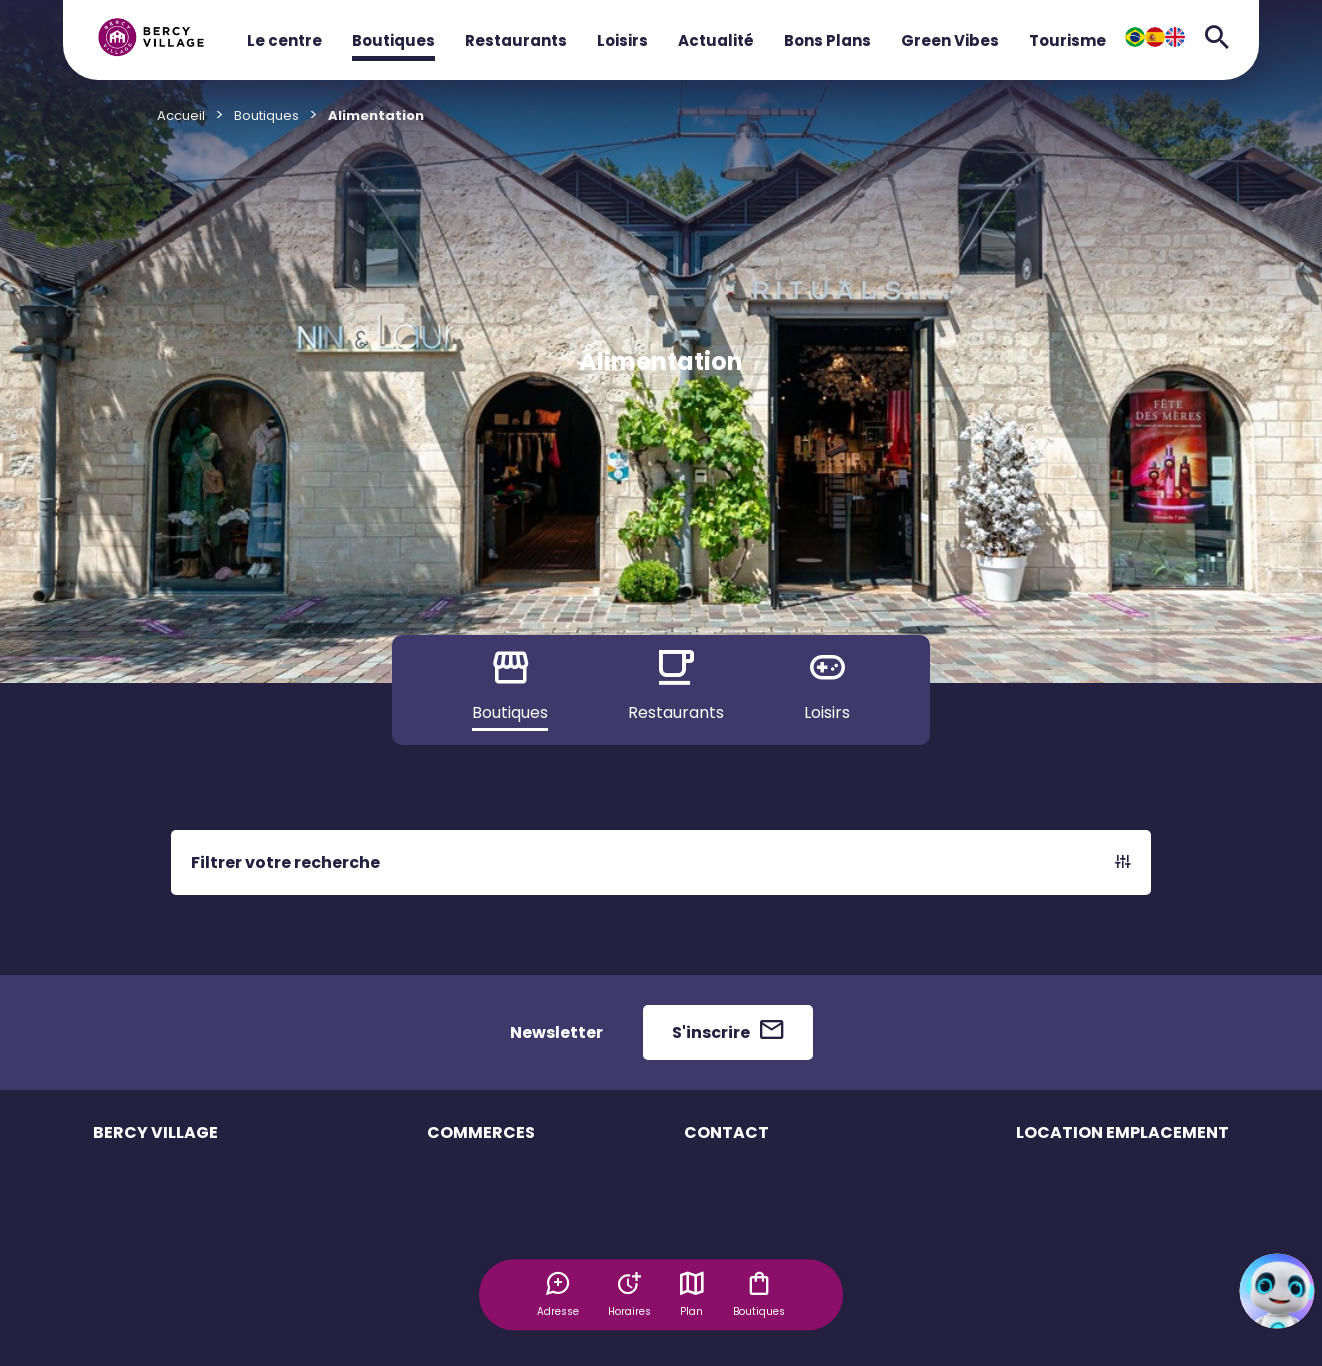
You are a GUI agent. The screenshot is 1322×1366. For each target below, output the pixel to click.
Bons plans (462, 1283)
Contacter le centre (747, 1213)
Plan (693, 1294)
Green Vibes (950, 40)
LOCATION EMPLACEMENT (1122, 1132)
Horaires (121, 1213)
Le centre (284, 40)
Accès (113, 1283)
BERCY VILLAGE (155, 1132)
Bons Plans (827, 40)
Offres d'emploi (477, 1318)
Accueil (181, 115)
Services (121, 1248)
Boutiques (393, 40)
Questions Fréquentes (755, 1178)
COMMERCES (481, 1132)
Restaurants (516, 40)
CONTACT (726, 1132)
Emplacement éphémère (1099, 1178)
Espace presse (733, 1248)
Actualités (125, 1353)
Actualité (716, 40)
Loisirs (622, 40)
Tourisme (1067, 40)
